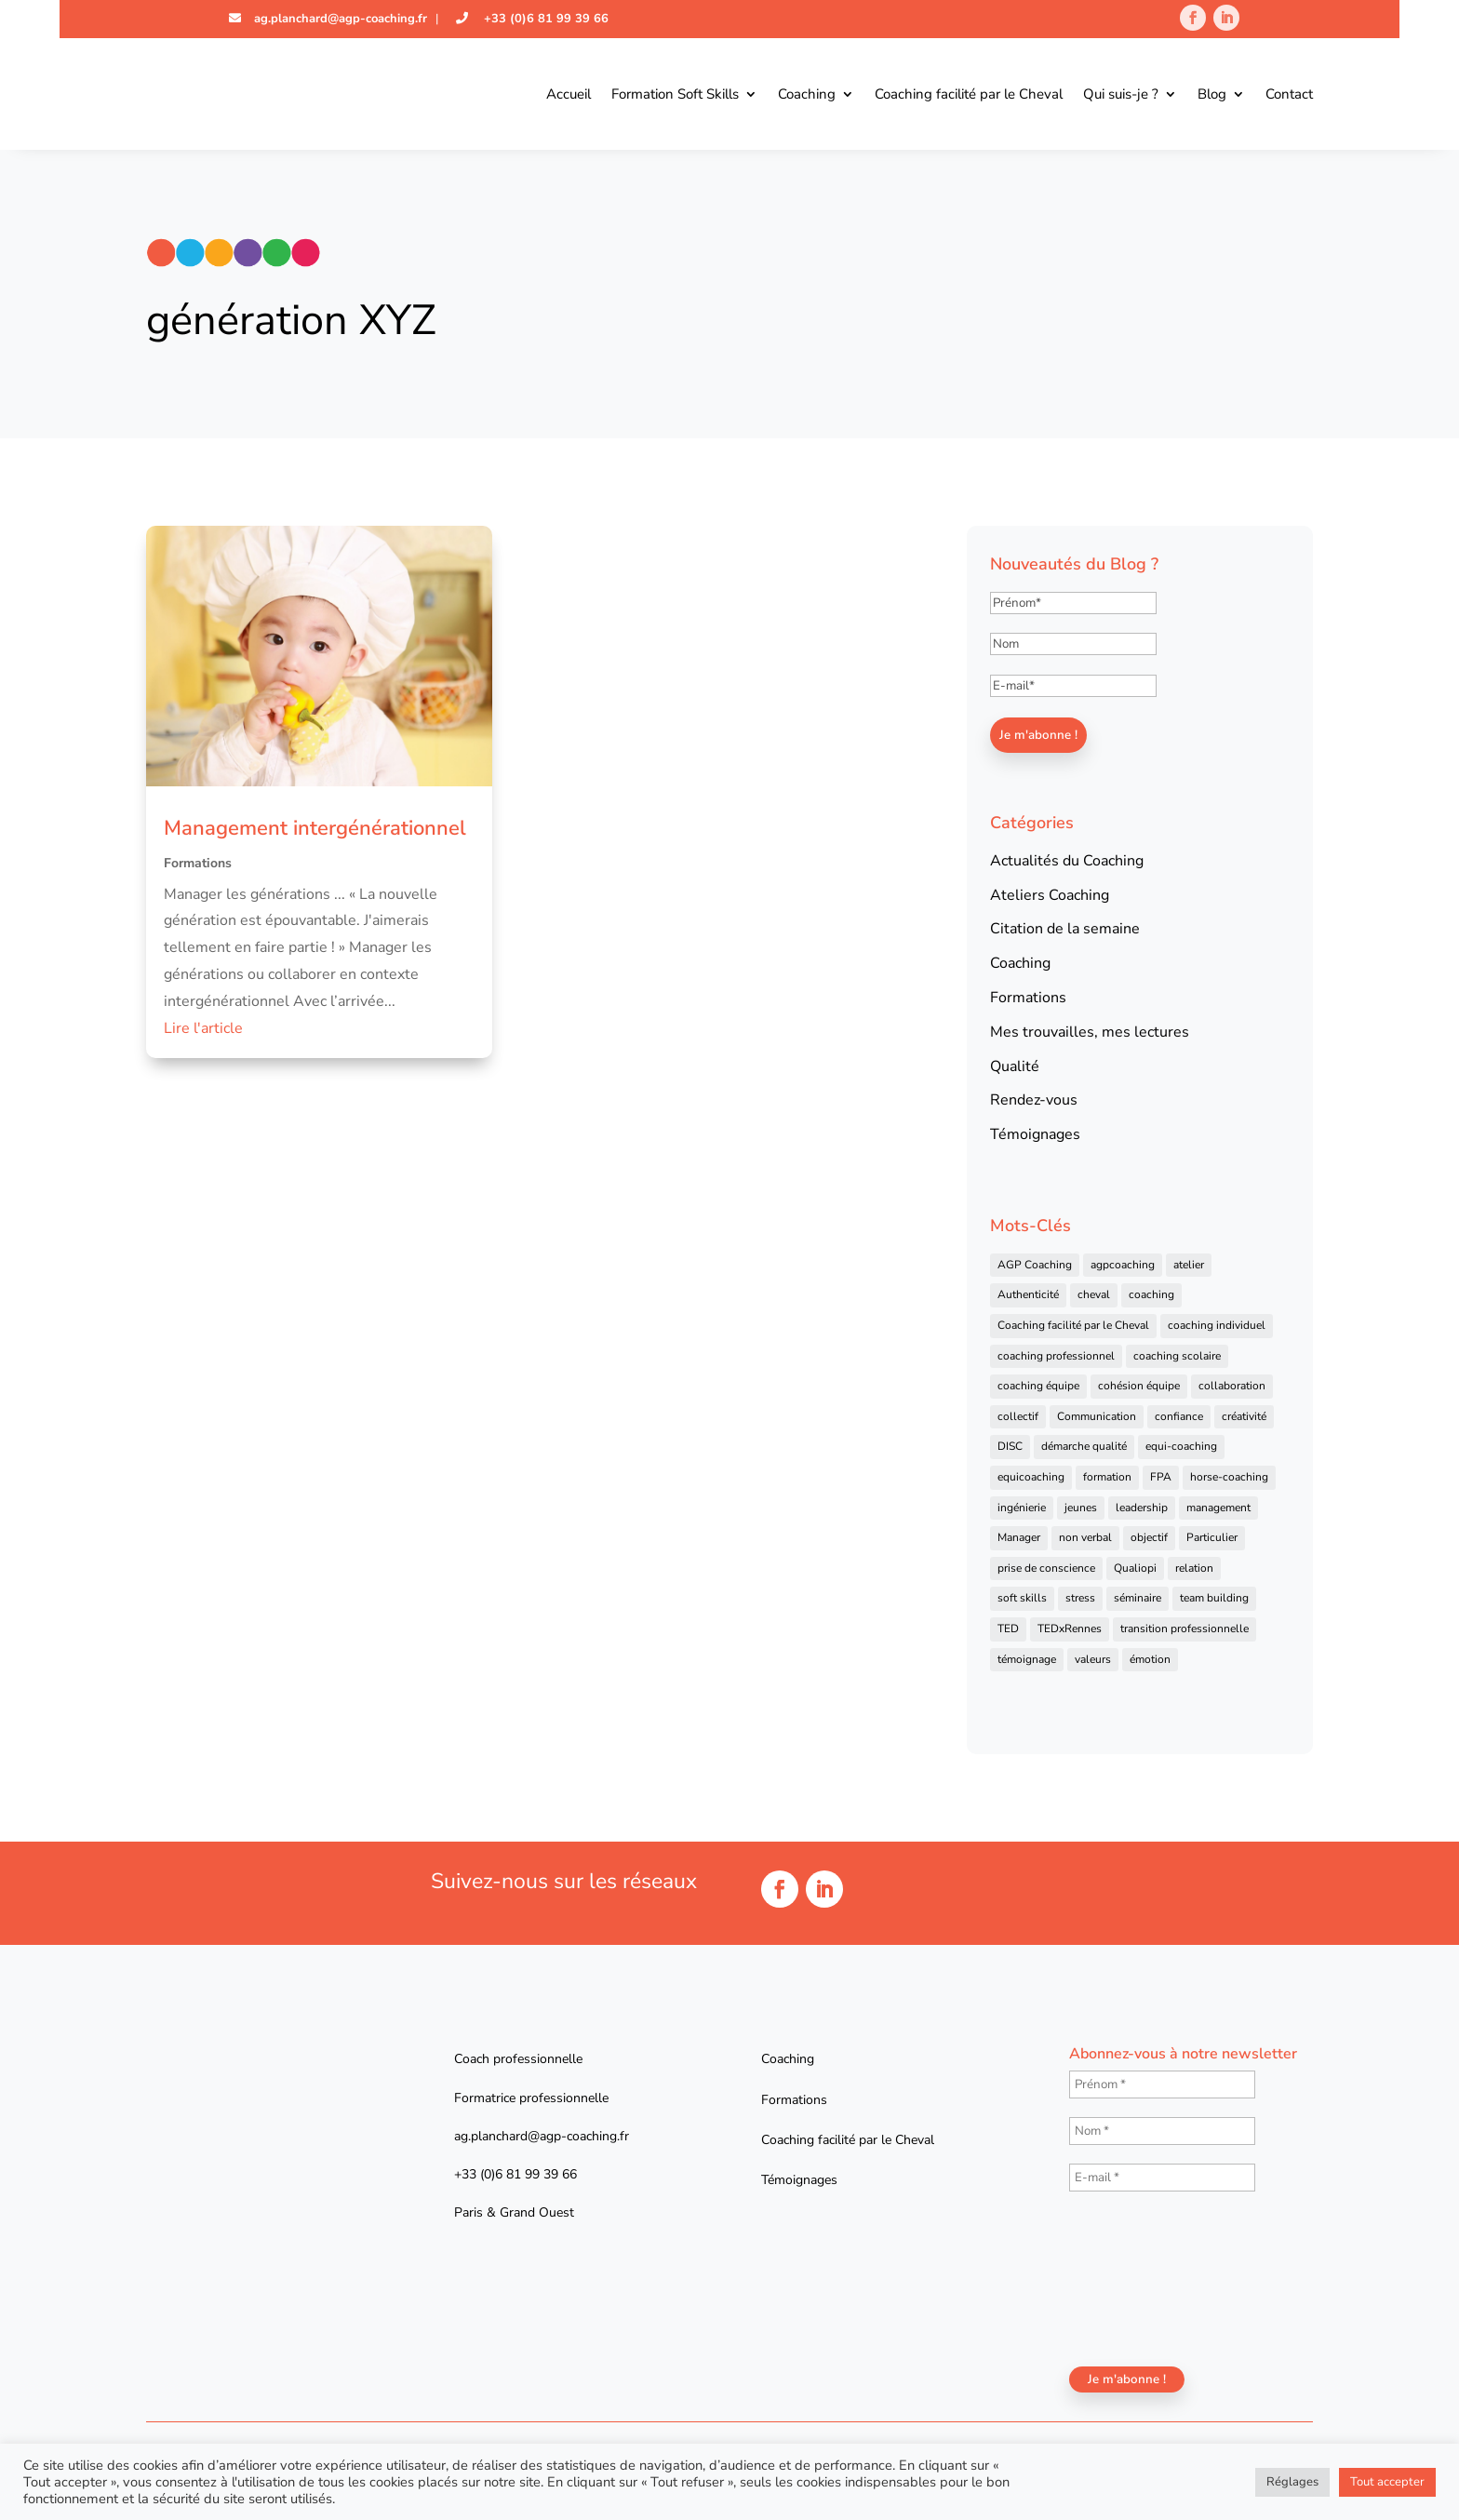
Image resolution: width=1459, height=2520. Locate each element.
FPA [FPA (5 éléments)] (1160, 1476)
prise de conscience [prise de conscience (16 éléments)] (1046, 1568)
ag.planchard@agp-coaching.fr (338, 18)
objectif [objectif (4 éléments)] (1149, 1537)
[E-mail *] (1162, 2178)
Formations (198, 863)
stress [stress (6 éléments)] (1080, 1597)
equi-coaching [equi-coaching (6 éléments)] (1181, 1446)
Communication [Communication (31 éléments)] (1096, 1416)
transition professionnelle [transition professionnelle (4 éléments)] (1184, 1628)
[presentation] (1145, 2277)
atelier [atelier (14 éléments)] (1188, 1264)
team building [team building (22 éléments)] (1214, 1597)
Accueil (568, 94)
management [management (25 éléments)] (1218, 1507)
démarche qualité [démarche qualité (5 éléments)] (1084, 1446)
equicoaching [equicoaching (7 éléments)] (1030, 1476)
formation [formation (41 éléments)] (1107, 1476)
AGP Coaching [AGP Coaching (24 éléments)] (1034, 1264)
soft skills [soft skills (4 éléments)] (1022, 1597)
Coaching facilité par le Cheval (969, 94)
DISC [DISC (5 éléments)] (1010, 1446)
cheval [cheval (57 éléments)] (1094, 1294)
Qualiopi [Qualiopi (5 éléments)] (1135, 1568)
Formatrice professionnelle (531, 2098)
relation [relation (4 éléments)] (1194, 1568)
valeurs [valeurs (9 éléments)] (1093, 1659)
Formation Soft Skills (675, 94)
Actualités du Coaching (1067, 861)
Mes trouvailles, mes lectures (1089, 1032)
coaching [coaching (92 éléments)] (1151, 1294)
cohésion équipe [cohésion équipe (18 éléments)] (1139, 1385)
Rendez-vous (1034, 1100)
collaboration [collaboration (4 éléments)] (1231, 1385)
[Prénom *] (1162, 2084)
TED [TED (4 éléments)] (1008, 1628)
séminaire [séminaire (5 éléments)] (1137, 1597)
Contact (1289, 94)
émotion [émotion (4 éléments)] (1150, 1659)
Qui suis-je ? (1120, 94)
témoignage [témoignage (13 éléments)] (1026, 1659)
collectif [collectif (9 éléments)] (1017, 1416)
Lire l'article (203, 1028)
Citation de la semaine (1065, 928)
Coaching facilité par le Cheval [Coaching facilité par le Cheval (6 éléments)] (1073, 1325)
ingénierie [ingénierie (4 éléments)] (1021, 1507)
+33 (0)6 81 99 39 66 (544, 18)
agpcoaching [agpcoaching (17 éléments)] (1123, 1264)
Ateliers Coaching (1049, 895)
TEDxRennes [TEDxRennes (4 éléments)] (1069, 1628)
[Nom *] (1162, 2131)
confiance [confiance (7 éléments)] (1179, 1416)
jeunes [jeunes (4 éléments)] (1080, 1507)
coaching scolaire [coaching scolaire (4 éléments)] (1177, 1355)
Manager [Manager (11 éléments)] (1018, 1537)
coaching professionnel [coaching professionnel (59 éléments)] (1056, 1355)
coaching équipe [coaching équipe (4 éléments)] (1038, 1385)
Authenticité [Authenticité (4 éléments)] (1028, 1294)
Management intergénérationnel (315, 828)
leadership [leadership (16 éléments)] (1142, 1507)
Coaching (807, 94)
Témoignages (1035, 1134)
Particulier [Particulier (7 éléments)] (1212, 1537)
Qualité (1014, 1066)
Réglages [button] (1292, 2481)
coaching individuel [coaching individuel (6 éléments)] (1216, 1325)
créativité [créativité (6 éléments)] (1244, 1416)
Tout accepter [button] (1387, 2481)
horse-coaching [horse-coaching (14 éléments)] (1229, 1476)
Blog (1212, 94)
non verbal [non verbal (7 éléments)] (1085, 1537)
